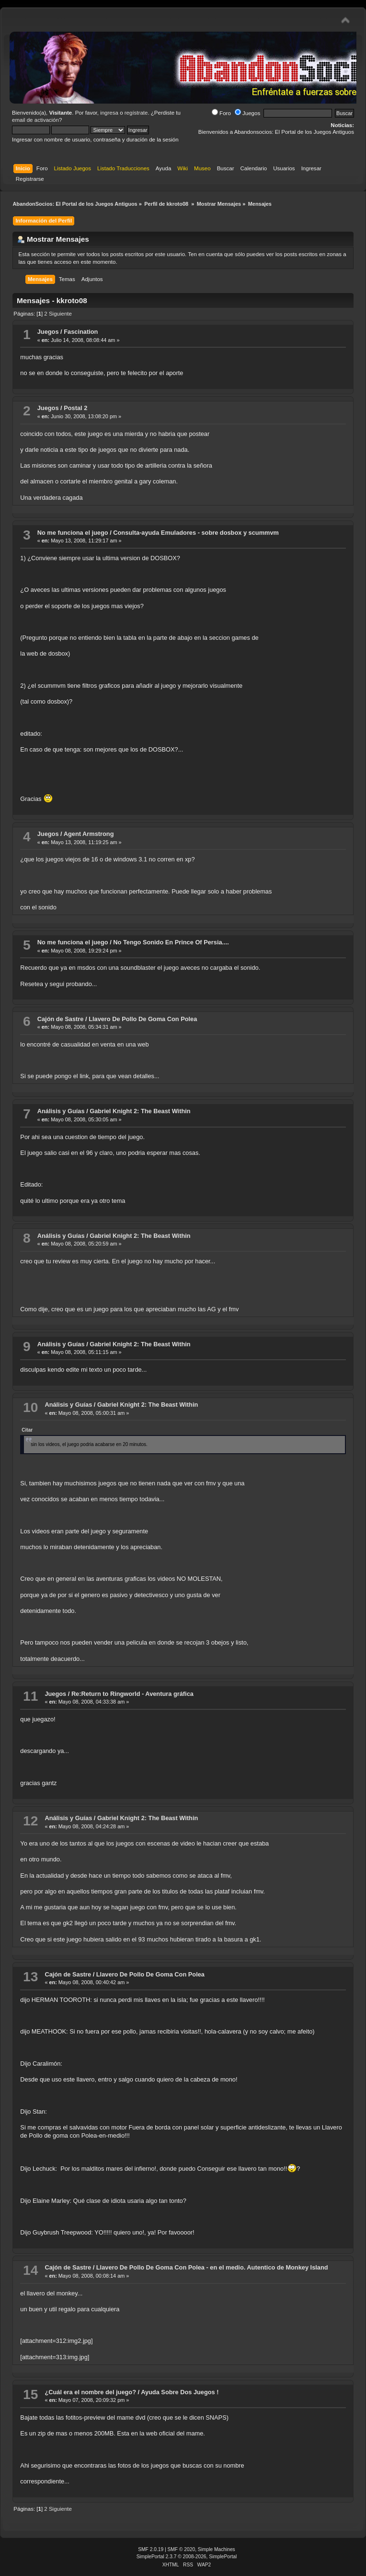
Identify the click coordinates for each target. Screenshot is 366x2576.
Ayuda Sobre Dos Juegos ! (179, 2392)
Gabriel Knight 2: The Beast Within (140, 1111)
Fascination (81, 331)
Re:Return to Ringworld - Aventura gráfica (132, 1693)
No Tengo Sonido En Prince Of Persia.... (171, 942)
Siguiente (60, 314)
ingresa (109, 113)
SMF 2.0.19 (150, 2549)
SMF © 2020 (181, 2549)
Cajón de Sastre (60, 1019)
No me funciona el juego (72, 532)
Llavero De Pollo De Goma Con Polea (143, 1019)
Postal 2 (75, 408)
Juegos (247, 113)
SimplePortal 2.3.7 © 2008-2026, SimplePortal (187, 2556)
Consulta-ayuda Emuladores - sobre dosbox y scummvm (196, 532)
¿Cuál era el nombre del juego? (90, 2392)
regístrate (136, 113)
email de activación (35, 120)
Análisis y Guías (61, 1111)
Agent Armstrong (89, 833)
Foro (221, 113)
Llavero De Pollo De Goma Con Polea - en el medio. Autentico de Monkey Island (212, 2267)
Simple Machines (216, 2549)
